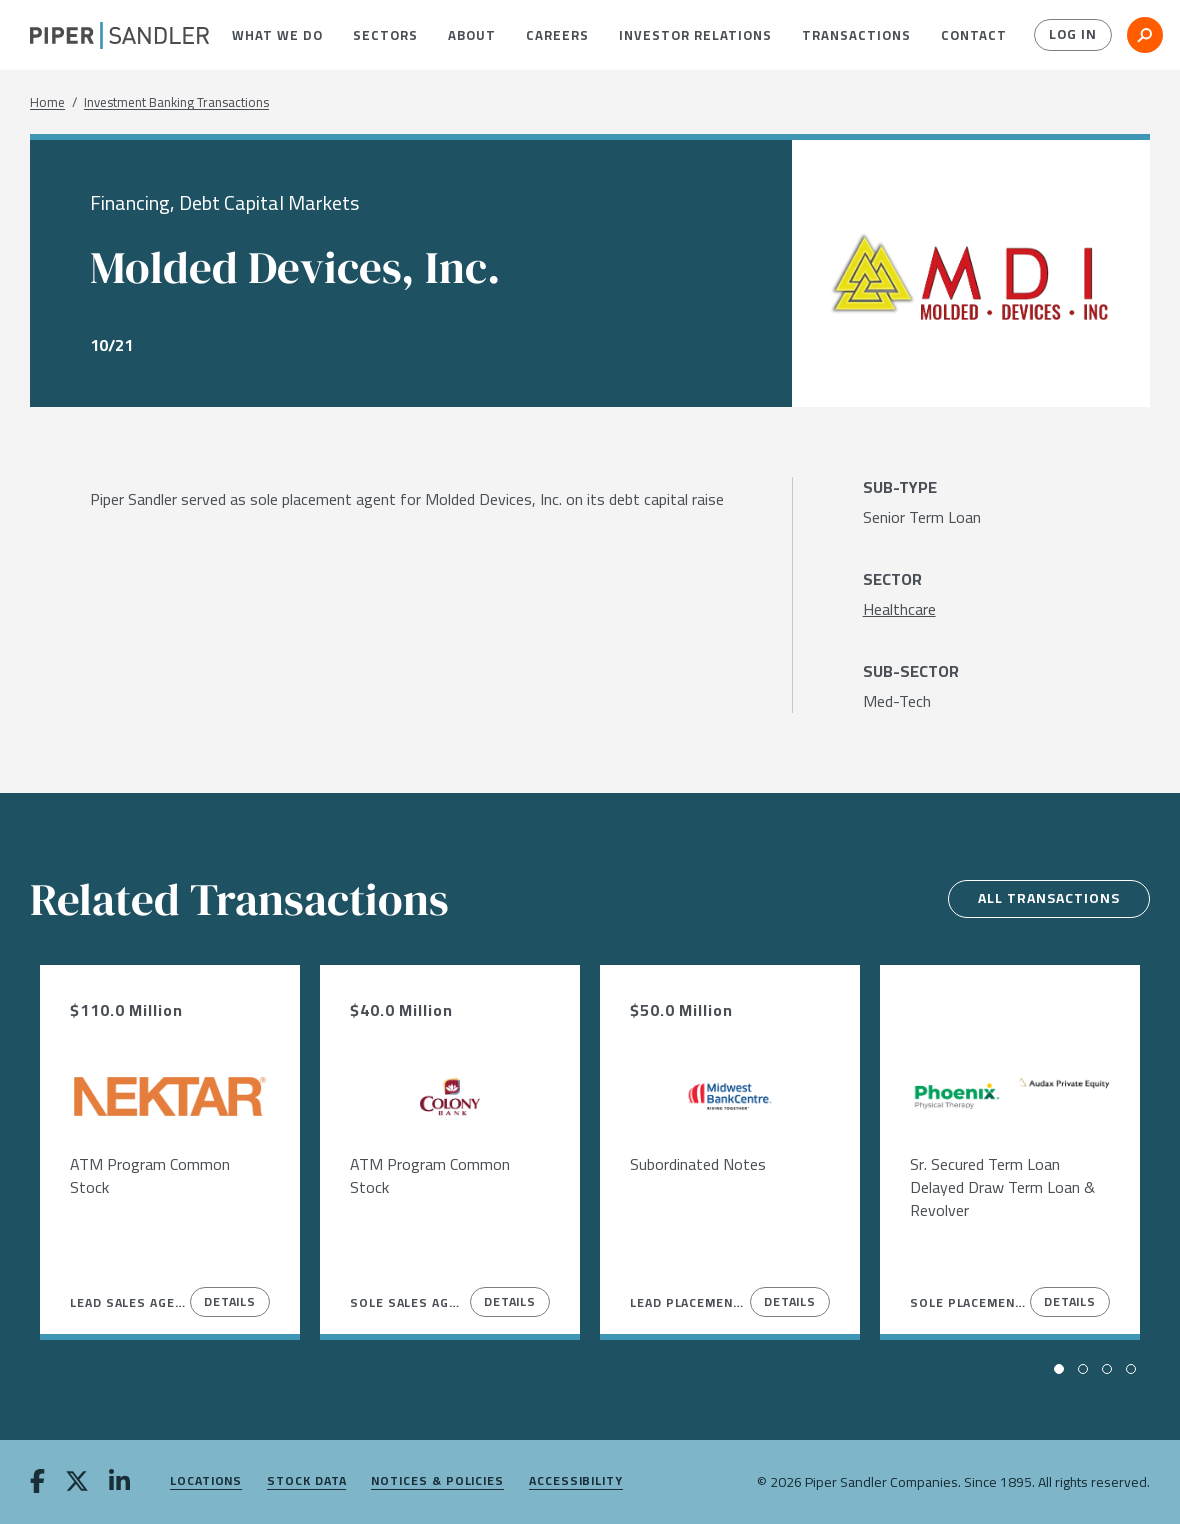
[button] (277, 35)
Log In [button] (1072, 35)
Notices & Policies (437, 1481)
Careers (557, 35)
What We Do (277, 35)
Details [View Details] (230, 1301)
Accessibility (576, 1481)
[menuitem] (277, 35)
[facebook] (37, 1483)
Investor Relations (695, 35)
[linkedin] (119, 1483)
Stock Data (306, 1481)
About (472, 35)
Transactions (856, 35)
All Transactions (1046, 899)
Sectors (385, 35)
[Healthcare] (899, 609)
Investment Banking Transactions (176, 102)
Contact (974, 35)
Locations (206, 1481)
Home (47, 102)
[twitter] (77, 1483)
